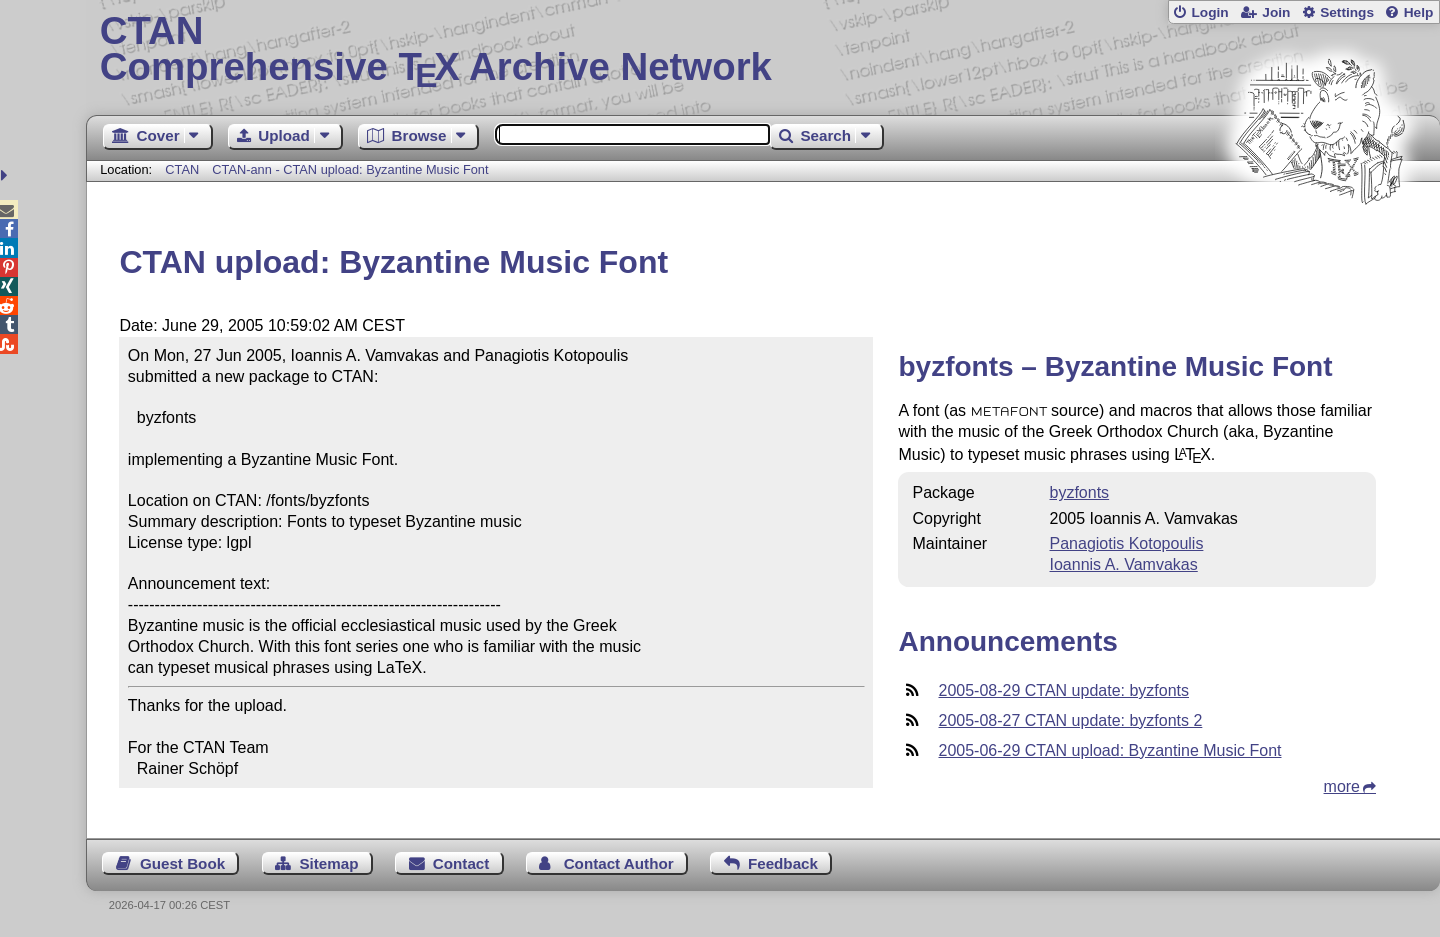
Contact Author (619, 863)
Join (1276, 12)
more (1342, 786)
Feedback (783, 863)
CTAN (182, 169)
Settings (1347, 12)
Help (1419, 12)
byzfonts (1080, 492)
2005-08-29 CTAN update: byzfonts (1063, 690)
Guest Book (182, 863)
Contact (461, 863)
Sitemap (328, 863)
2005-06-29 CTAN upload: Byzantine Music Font (1109, 750)
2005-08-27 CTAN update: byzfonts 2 (1070, 720)
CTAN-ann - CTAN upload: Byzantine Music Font (350, 169)
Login (1209, 12)
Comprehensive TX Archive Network (763, 50)
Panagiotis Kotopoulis (1127, 543)
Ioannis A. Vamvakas (1124, 564)
